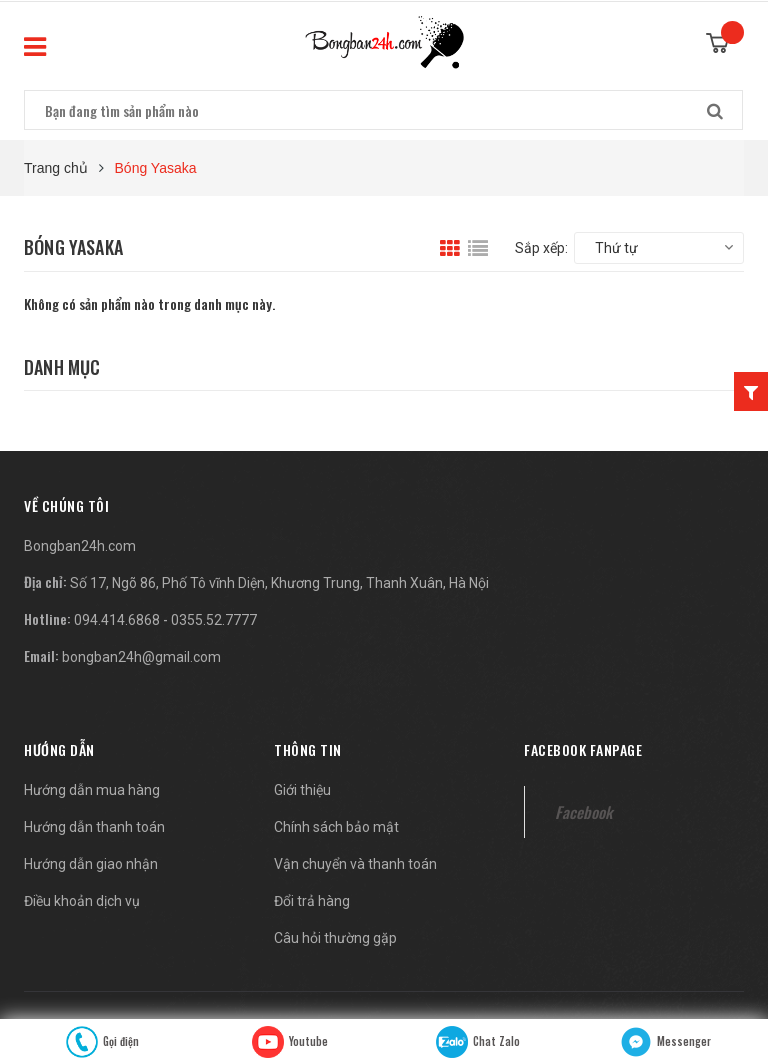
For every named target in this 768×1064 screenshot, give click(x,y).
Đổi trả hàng (312, 901)
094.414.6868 (117, 620)
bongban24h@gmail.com (141, 657)
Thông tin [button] (308, 749)
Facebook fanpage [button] (583, 749)
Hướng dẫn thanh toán (94, 827)
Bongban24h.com (80, 546)
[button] (66, 505)
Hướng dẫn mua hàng (92, 790)
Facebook (583, 812)
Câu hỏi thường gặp (335, 938)
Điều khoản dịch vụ (82, 901)
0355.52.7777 (214, 620)
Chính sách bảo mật (336, 827)
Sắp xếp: (541, 248)
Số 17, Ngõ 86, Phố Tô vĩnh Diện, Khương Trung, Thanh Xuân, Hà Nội (279, 583)
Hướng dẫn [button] (59, 749)
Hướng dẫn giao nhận (91, 864)
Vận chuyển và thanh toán (355, 864)
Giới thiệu (302, 790)
